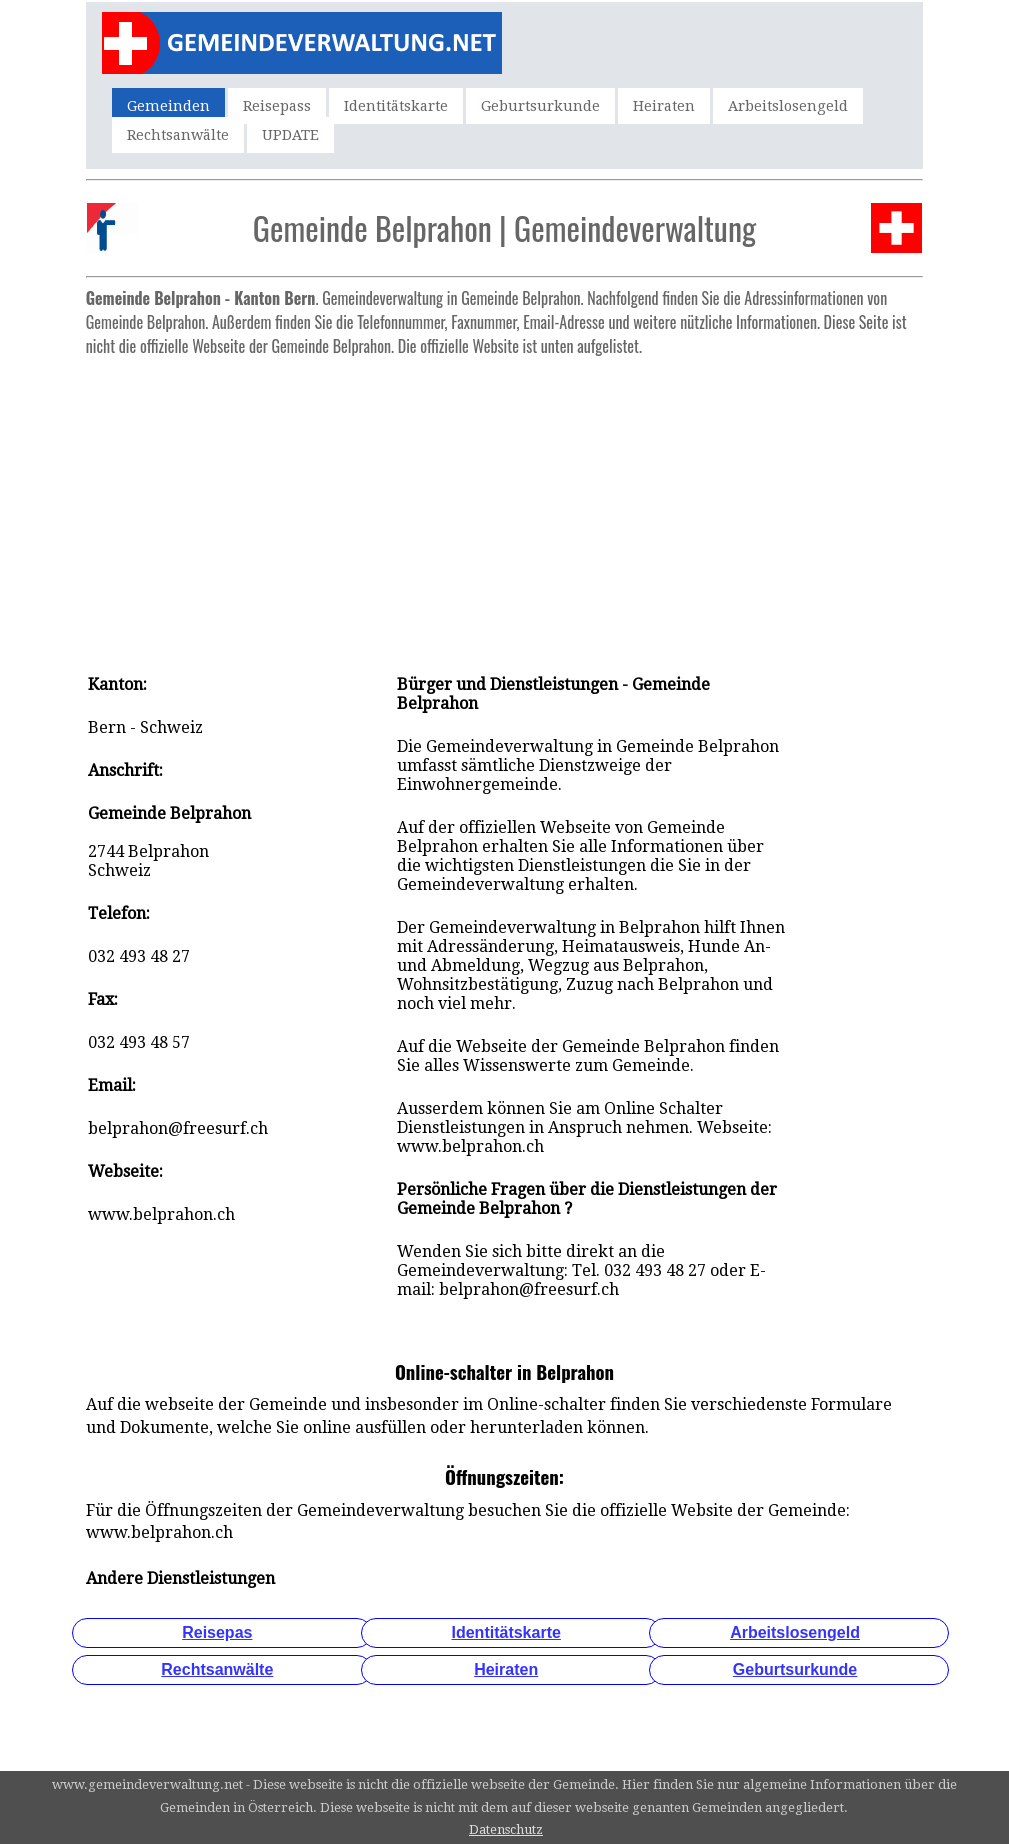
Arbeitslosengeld (788, 106)
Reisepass (277, 106)
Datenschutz (506, 1829)
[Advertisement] (504, 505)
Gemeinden (168, 106)
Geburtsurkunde (540, 106)
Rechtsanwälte (178, 135)
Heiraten (664, 106)
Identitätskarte (396, 106)
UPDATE (290, 135)
